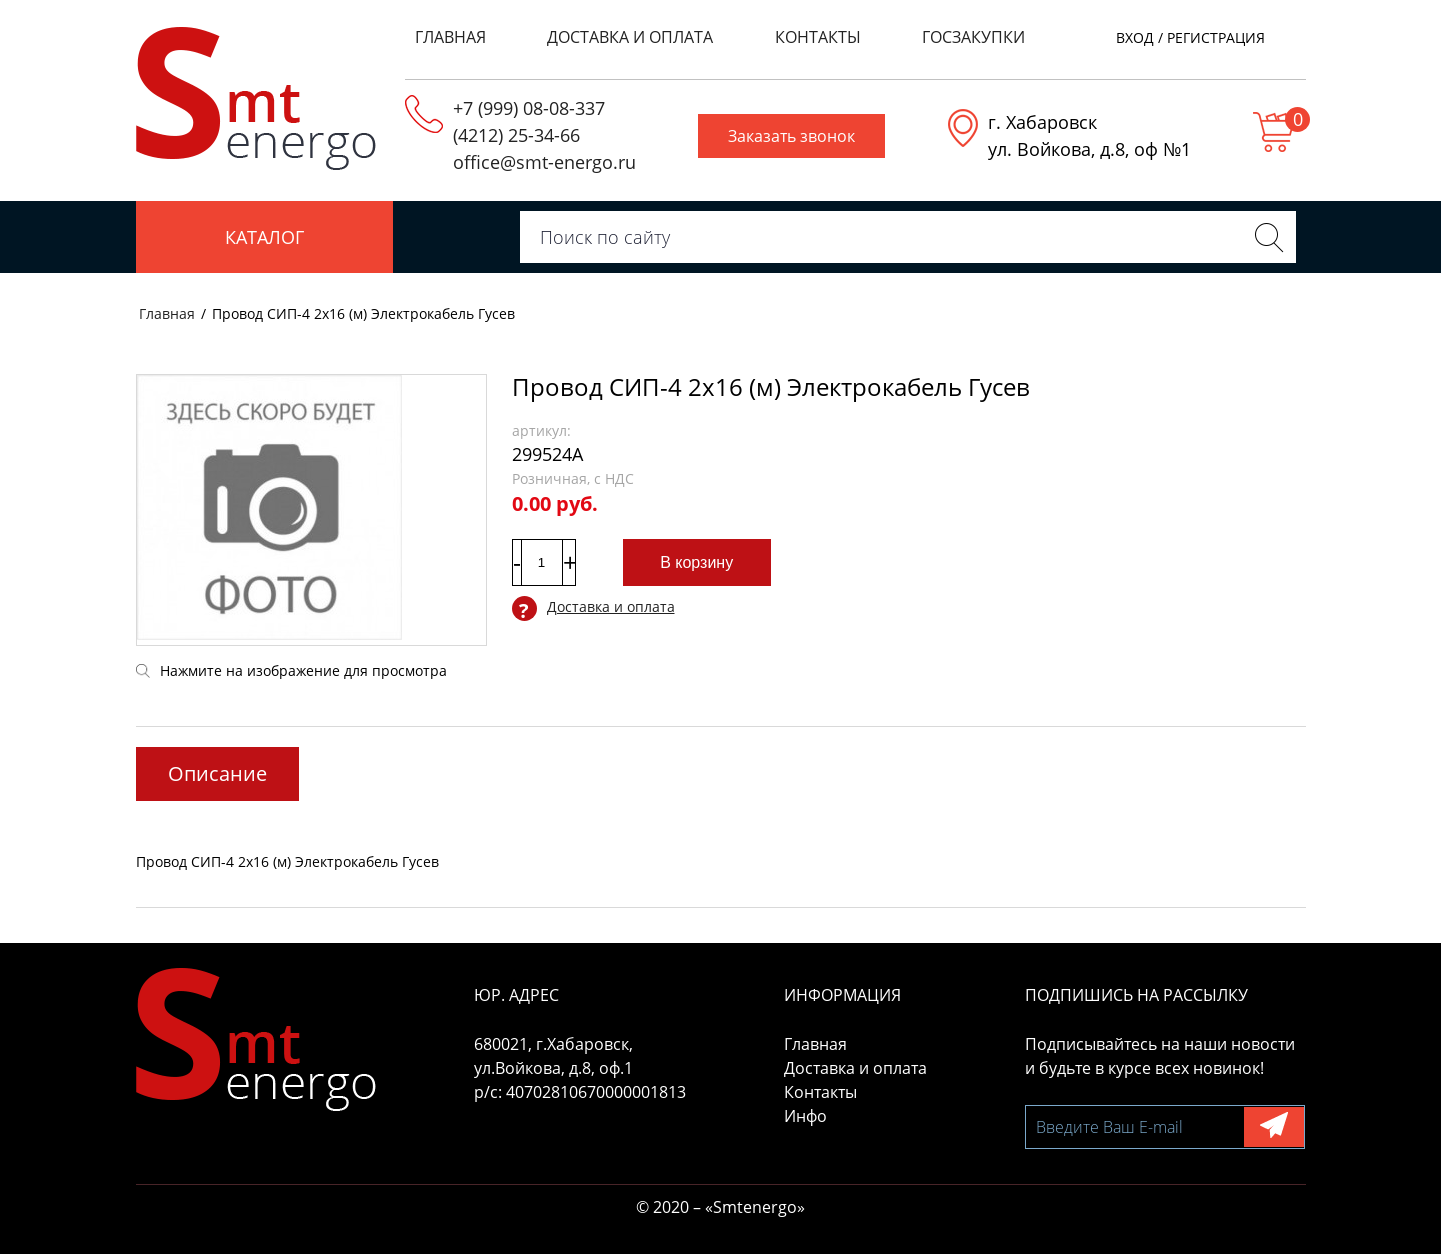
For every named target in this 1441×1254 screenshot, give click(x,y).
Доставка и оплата (630, 37)
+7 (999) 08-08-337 (529, 108)
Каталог (264, 237)
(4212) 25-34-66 (516, 135)
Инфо (805, 1116)
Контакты (818, 37)
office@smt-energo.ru (544, 162)
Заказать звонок (791, 136)
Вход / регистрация (1190, 37)
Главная (450, 37)
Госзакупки (973, 37)
